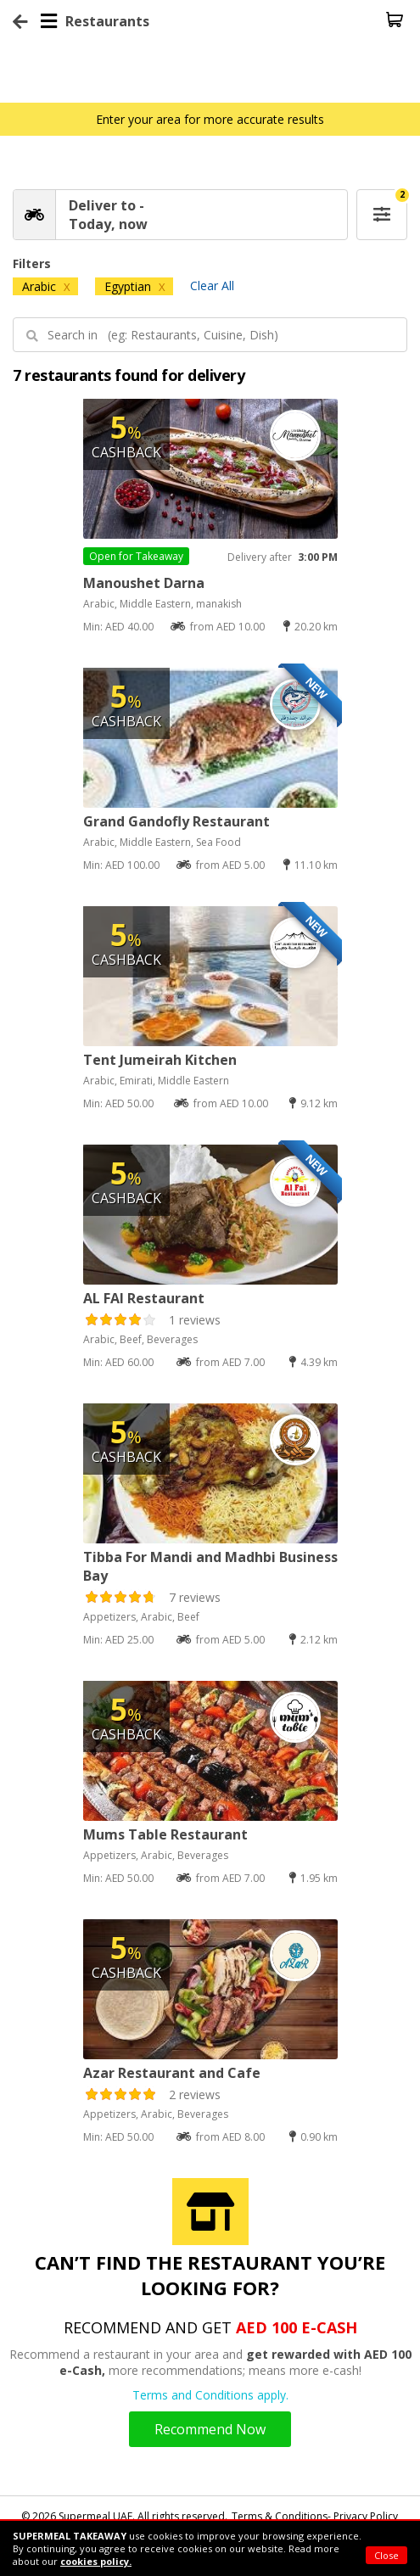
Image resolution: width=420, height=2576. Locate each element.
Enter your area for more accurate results (210, 119)
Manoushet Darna (143, 583)
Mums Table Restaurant (165, 1834)
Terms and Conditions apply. (210, 2395)
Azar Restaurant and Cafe (171, 2073)
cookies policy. (96, 2561)
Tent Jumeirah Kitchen (160, 1059)
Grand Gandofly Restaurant (176, 821)
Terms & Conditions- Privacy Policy (315, 2516)
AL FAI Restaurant (143, 1298)
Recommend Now (210, 2429)
